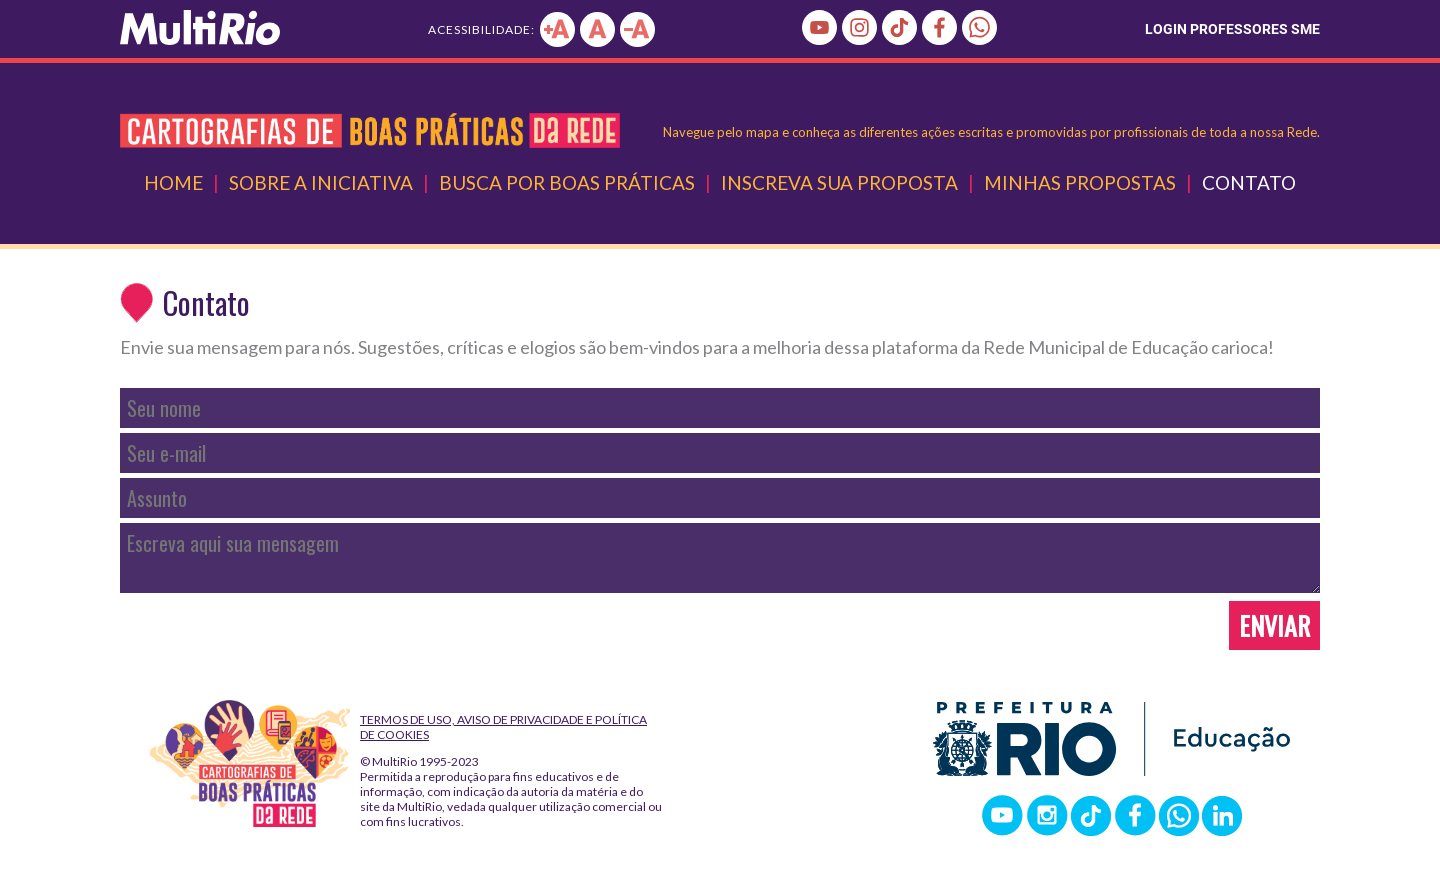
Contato (1249, 182)
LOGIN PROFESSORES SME (1232, 29)
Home (173, 182)
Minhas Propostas (1080, 182)
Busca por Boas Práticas (567, 182)
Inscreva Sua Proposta (839, 182)
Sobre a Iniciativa (321, 182)
